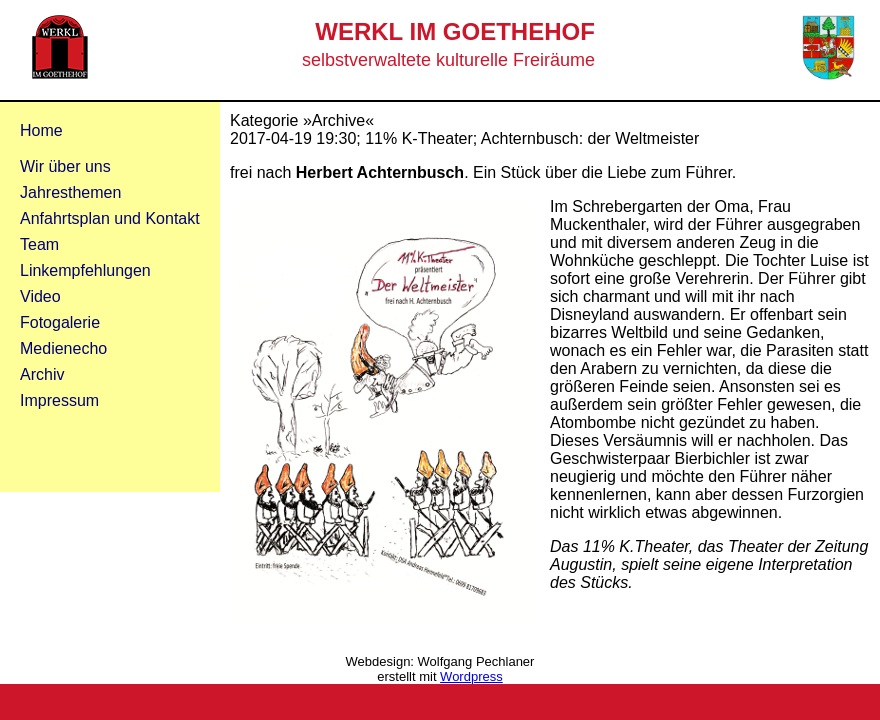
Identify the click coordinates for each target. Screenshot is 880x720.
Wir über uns (65, 166)
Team (39, 244)
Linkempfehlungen (85, 270)
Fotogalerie (60, 322)
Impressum (59, 400)
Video (40, 296)
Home (41, 130)
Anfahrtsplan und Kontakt (110, 218)
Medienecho (63, 348)
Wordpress (471, 676)
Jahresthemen (70, 192)
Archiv (42, 374)
